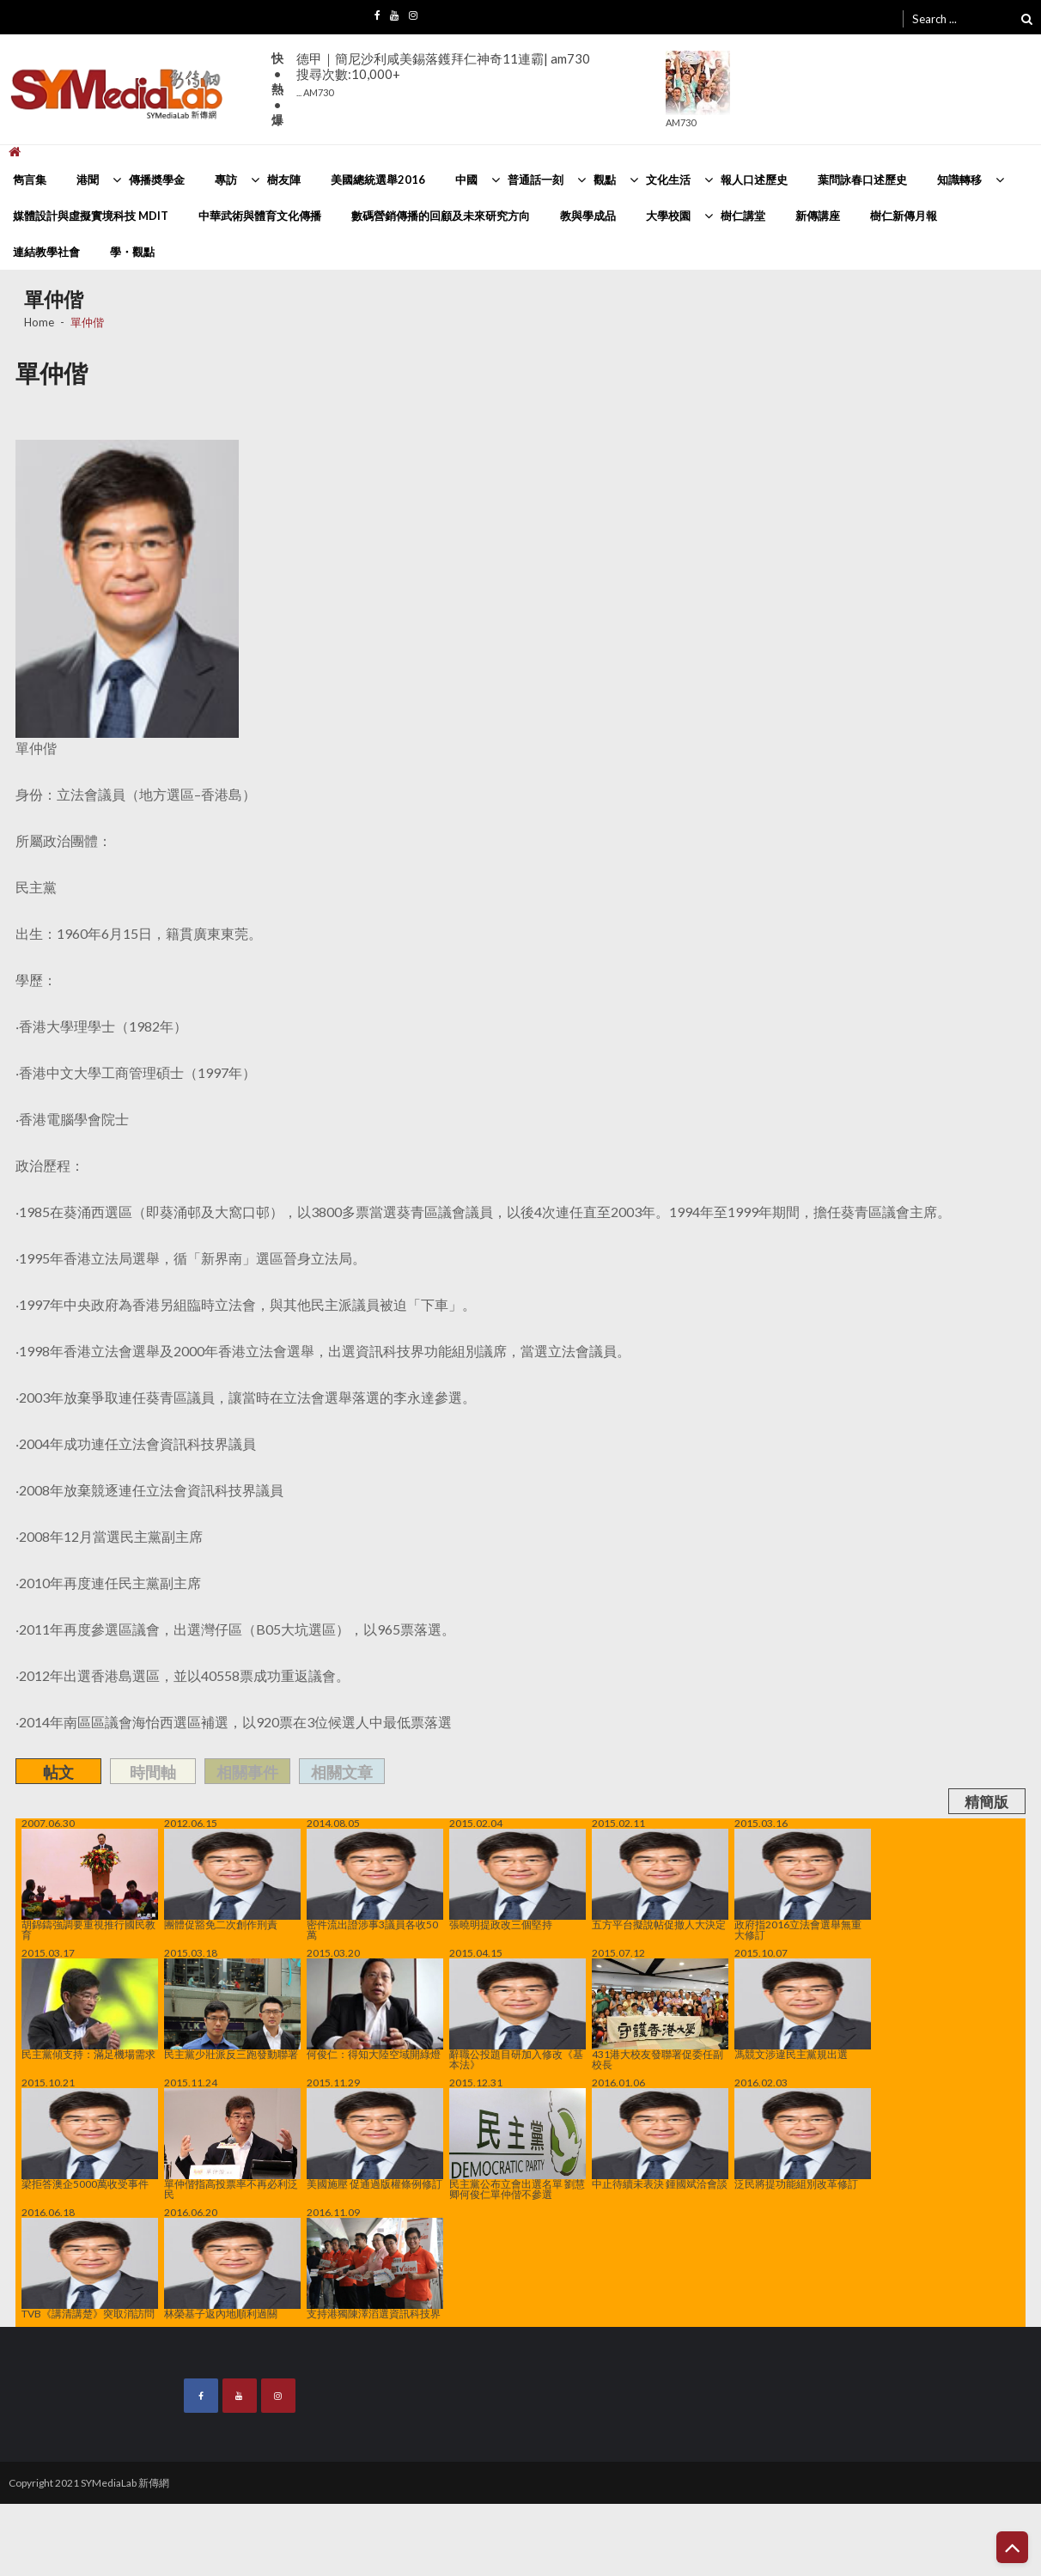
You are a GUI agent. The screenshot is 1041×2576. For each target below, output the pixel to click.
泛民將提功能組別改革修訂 (802, 2138)
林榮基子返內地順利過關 (232, 2268)
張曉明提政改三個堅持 (517, 1879)
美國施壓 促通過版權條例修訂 (375, 2138)
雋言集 (29, 179)
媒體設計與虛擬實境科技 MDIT (90, 215)
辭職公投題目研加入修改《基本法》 (517, 2014)
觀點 (605, 179)
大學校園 (668, 215)
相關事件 (247, 1772)
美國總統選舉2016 (378, 179)
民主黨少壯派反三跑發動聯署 (232, 2009)
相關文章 (342, 1772)
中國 (466, 179)
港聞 (87, 179)
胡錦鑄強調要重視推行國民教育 (89, 1884)
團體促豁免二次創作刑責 (232, 1879)
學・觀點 (132, 252)
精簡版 (986, 1802)
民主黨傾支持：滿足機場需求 (89, 2009)
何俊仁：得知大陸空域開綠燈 (375, 2009)
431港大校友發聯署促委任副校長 (660, 2014)
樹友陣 (284, 179)
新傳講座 (817, 215)
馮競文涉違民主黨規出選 (802, 2009)
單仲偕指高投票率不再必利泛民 (232, 2144)
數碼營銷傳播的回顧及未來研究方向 (440, 215)
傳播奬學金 (157, 179)
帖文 (58, 1772)
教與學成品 (588, 215)
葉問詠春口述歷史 (862, 179)
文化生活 (668, 179)
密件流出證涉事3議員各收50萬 (375, 1884)
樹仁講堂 (743, 215)
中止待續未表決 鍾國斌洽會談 (660, 2138)
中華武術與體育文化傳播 (259, 215)
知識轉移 (959, 179)
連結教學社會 (46, 252)
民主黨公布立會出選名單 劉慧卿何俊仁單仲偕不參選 (517, 2144)
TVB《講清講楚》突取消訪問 (89, 2268)
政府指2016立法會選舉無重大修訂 (802, 1884)
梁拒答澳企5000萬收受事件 (89, 2138)
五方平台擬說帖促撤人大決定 (660, 1879)
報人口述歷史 (754, 179)
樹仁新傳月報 (903, 215)
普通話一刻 (535, 179)
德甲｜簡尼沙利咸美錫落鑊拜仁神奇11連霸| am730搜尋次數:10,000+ (443, 74)
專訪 (226, 179)
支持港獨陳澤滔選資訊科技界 (375, 2268)
